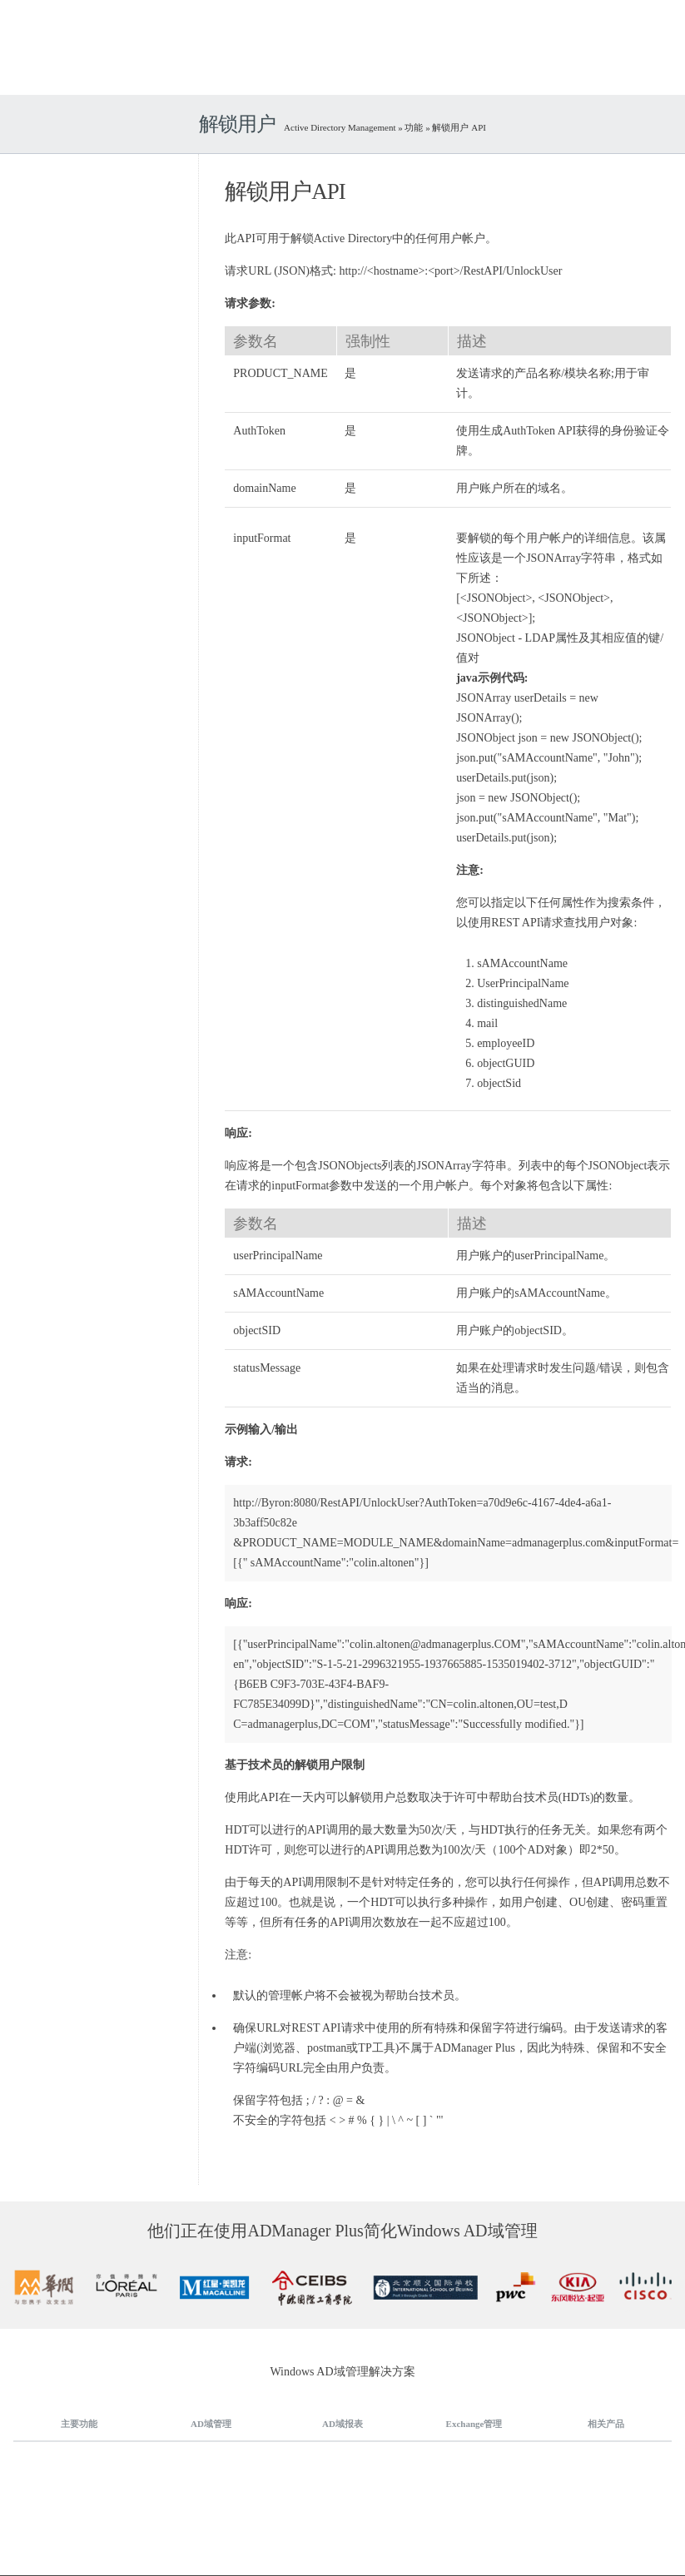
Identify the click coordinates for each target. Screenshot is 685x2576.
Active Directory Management (341, 127)
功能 (414, 127)
